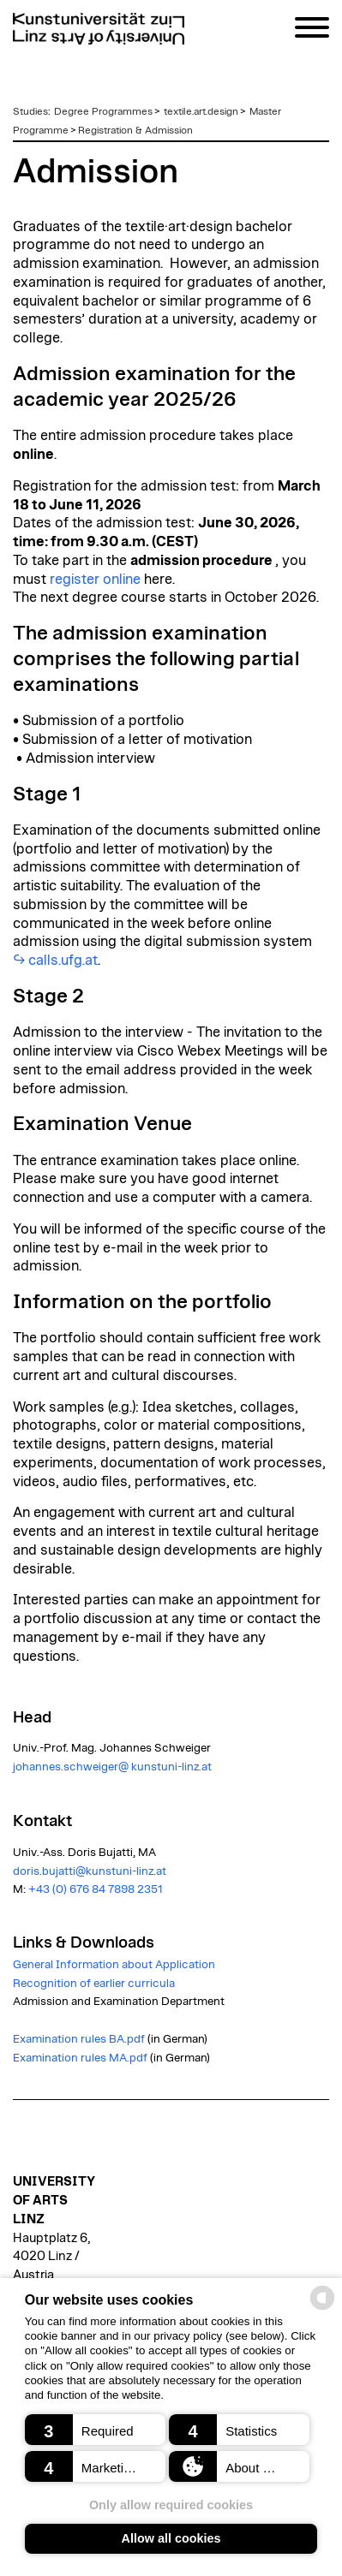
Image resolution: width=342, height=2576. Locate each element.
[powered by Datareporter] (322, 2308)
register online (95, 579)
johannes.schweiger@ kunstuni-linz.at (112, 1767)
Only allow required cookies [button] (171, 2505)
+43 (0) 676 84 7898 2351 (95, 1889)
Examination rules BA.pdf (79, 2039)
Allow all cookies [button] (171, 2538)
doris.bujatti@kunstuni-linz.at (89, 1871)
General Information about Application (114, 1965)
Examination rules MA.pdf (80, 2058)
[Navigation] (312, 30)
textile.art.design (201, 111)
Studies (30, 111)
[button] (95, 2429)
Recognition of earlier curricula (94, 1984)
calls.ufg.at (63, 960)
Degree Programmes (103, 111)
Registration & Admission (135, 130)
